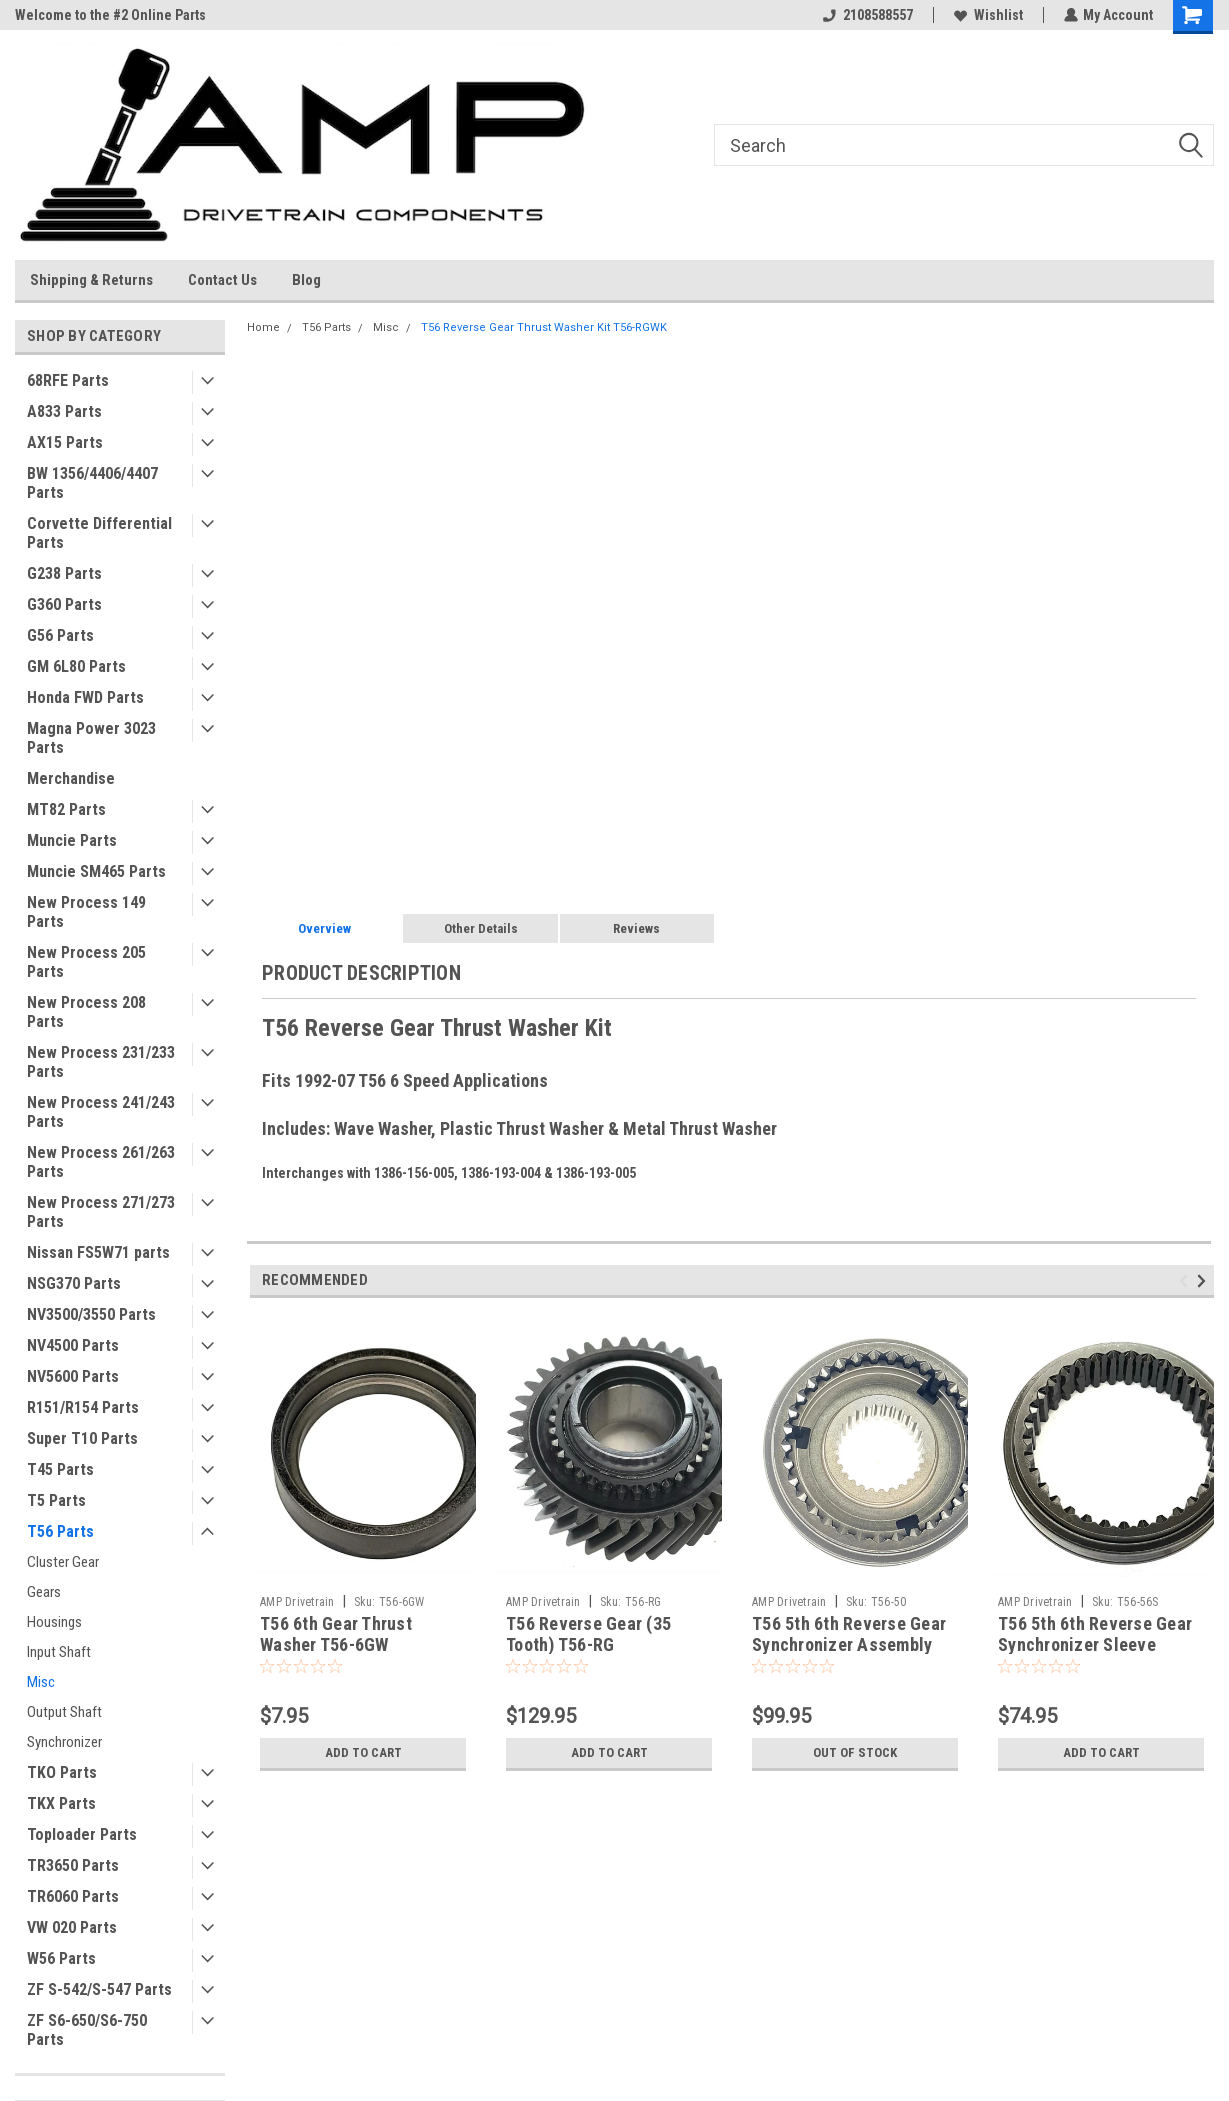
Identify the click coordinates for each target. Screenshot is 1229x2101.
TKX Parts (61, 1803)
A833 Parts (64, 411)
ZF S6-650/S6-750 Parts (87, 2030)
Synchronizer (64, 1742)
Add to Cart (363, 1753)
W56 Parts (61, 1958)
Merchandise (71, 778)
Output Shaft (64, 1712)
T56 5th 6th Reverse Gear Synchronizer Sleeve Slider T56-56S (1095, 1644)
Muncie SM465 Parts (96, 871)
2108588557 (867, 15)
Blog (306, 280)
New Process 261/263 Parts (101, 1162)
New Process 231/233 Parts (101, 1062)
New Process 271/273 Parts (101, 1212)
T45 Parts (60, 1469)
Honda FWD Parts (85, 697)
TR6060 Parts (73, 1896)
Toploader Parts (82, 1834)
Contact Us (222, 280)
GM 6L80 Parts (76, 666)
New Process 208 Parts (86, 1012)
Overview (324, 928)
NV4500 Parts (73, 1345)
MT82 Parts (66, 809)
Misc (41, 1682)
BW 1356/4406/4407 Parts (92, 483)
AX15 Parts (65, 442)
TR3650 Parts (73, 1865)
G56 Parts (60, 635)
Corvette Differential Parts (99, 533)
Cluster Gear (63, 1562)
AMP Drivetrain (297, 1602)
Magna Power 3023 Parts (91, 738)
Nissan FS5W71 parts (98, 1252)
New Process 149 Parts (86, 912)
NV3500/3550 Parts (91, 1314)
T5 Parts (56, 1500)
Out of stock (855, 1753)
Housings (54, 1622)
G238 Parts (64, 573)
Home (263, 327)
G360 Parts (64, 604)
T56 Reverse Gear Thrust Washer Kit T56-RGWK (544, 327)
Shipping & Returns (91, 280)
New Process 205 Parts (86, 962)
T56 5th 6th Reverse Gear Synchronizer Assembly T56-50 (849, 1644)
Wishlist (987, 15)
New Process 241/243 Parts (101, 1112)
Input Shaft (59, 1652)
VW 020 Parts (72, 1927)
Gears (44, 1592)
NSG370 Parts (74, 1283)
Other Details (481, 928)
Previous (1186, 1281)
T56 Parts (60, 1531)
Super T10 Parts (82, 1438)
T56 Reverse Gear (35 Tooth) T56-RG (588, 1634)
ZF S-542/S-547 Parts (99, 1989)
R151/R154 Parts (83, 1407)
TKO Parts (62, 1772)
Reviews (636, 928)
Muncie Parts (72, 840)
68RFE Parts (68, 380)
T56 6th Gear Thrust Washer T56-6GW (336, 1634)
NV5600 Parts (73, 1376)
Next (1204, 1281)
